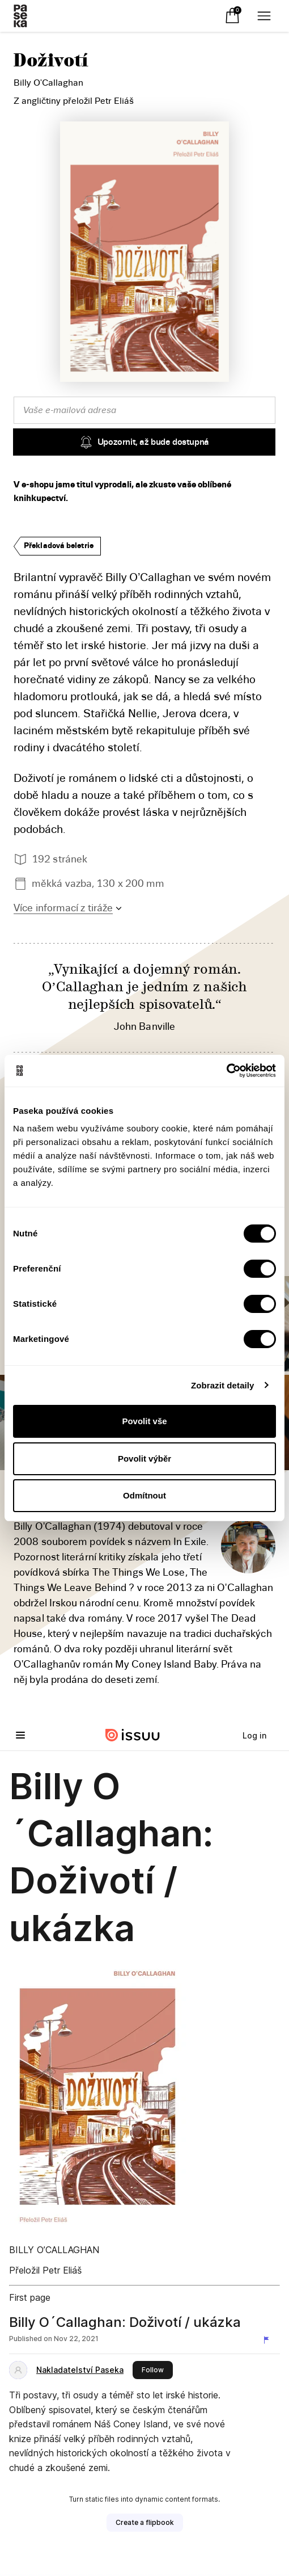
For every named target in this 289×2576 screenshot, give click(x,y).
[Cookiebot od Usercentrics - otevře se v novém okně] (226, 1070)
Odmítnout (144, 1495)
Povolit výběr (144, 1458)
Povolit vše (144, 1421)
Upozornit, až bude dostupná (144, 442)
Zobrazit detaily (222, 1385)
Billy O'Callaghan (48, 83)
